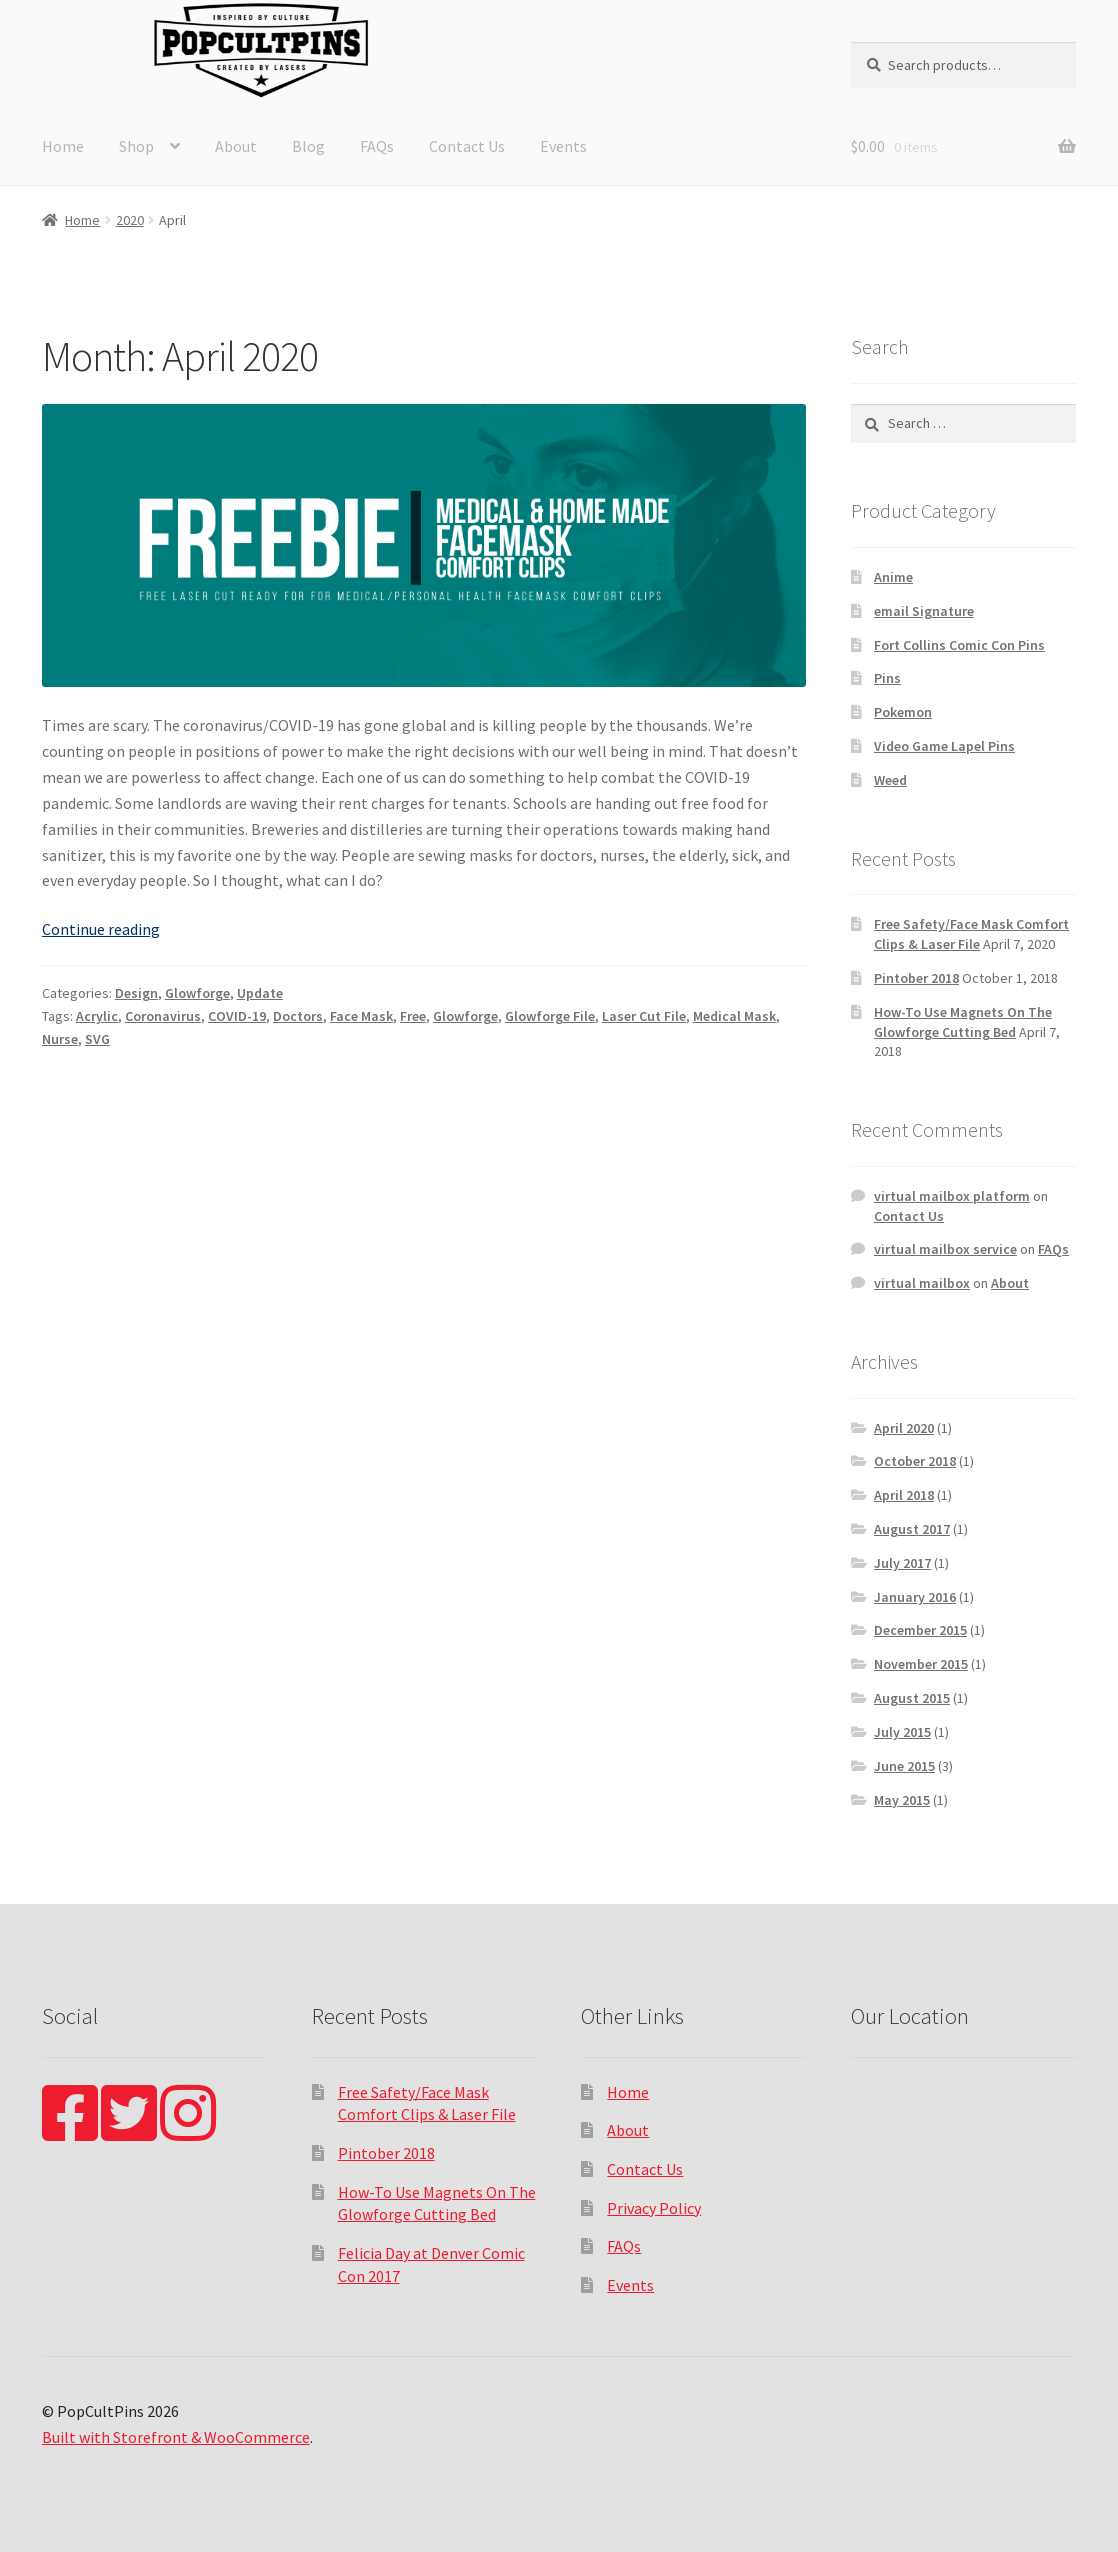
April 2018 (904, 1495)
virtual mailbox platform (952, 1196)
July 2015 (902, 1732)
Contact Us (467, 146)
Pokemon (903, 712)
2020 (130, 220)
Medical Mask (734, 1016)
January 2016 (915, 1597)
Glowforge (197, 993)
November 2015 (921, 1664)
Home (63, 146)
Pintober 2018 (916, 978)
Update (260, 993)
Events (563, 146)
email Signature (924, 611)
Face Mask (361, 1016)
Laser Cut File (644, 1016)
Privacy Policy (654, 2208)
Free (413, 1016)
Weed (890, 780)
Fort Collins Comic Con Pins (959, 645)
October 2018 (915, 1461)
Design (136, 993)
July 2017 (902, 1563)
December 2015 (920, 1630)
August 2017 (912, 1529)
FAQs (377, 146)
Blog (308, 146)
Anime (893, 577)
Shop (136, 146)
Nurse (60, 1039)
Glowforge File (550, 1016)
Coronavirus (163, 1016)
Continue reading (101, 929)
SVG (97, 1039)
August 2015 (912, 1698)
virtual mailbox (922, 1283)
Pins (887, 678)
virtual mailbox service (945, 1249)
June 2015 (904, 1766)
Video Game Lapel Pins (944, 746)
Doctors (298, 1016)
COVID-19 (237, 1016)
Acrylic (97, 1016)
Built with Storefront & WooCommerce (176, 2437)
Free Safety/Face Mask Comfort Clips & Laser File (971, 934)
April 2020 (904, 1428)
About (236, 146)
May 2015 (902, 1800)
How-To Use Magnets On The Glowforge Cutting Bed (963, 1022)
